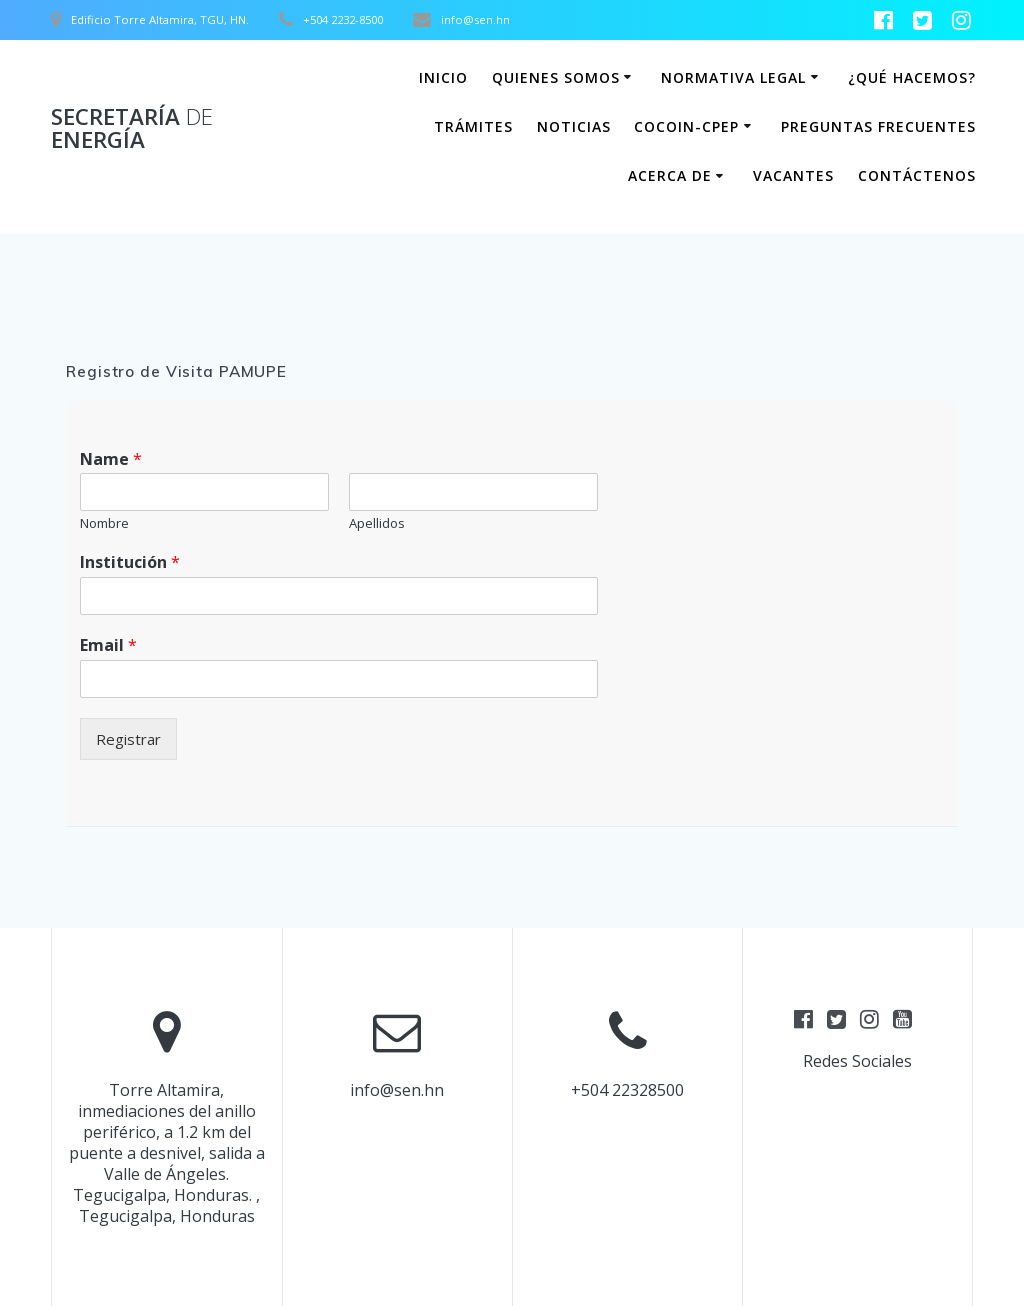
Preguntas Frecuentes (878, 126)
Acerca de (670, 175)
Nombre (104, 523)
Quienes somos (556, 77)
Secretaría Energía (132, 128)
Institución (130, 562)
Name (111, 459)
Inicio (443, 77)
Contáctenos (917, 175)
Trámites (473, 126)
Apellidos (377, 523)
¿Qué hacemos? (912, 77)
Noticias (574, 126)
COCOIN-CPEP (686, 126)
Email (108, 645)
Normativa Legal (733, 77)
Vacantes (793, 175)
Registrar (128, 739)
